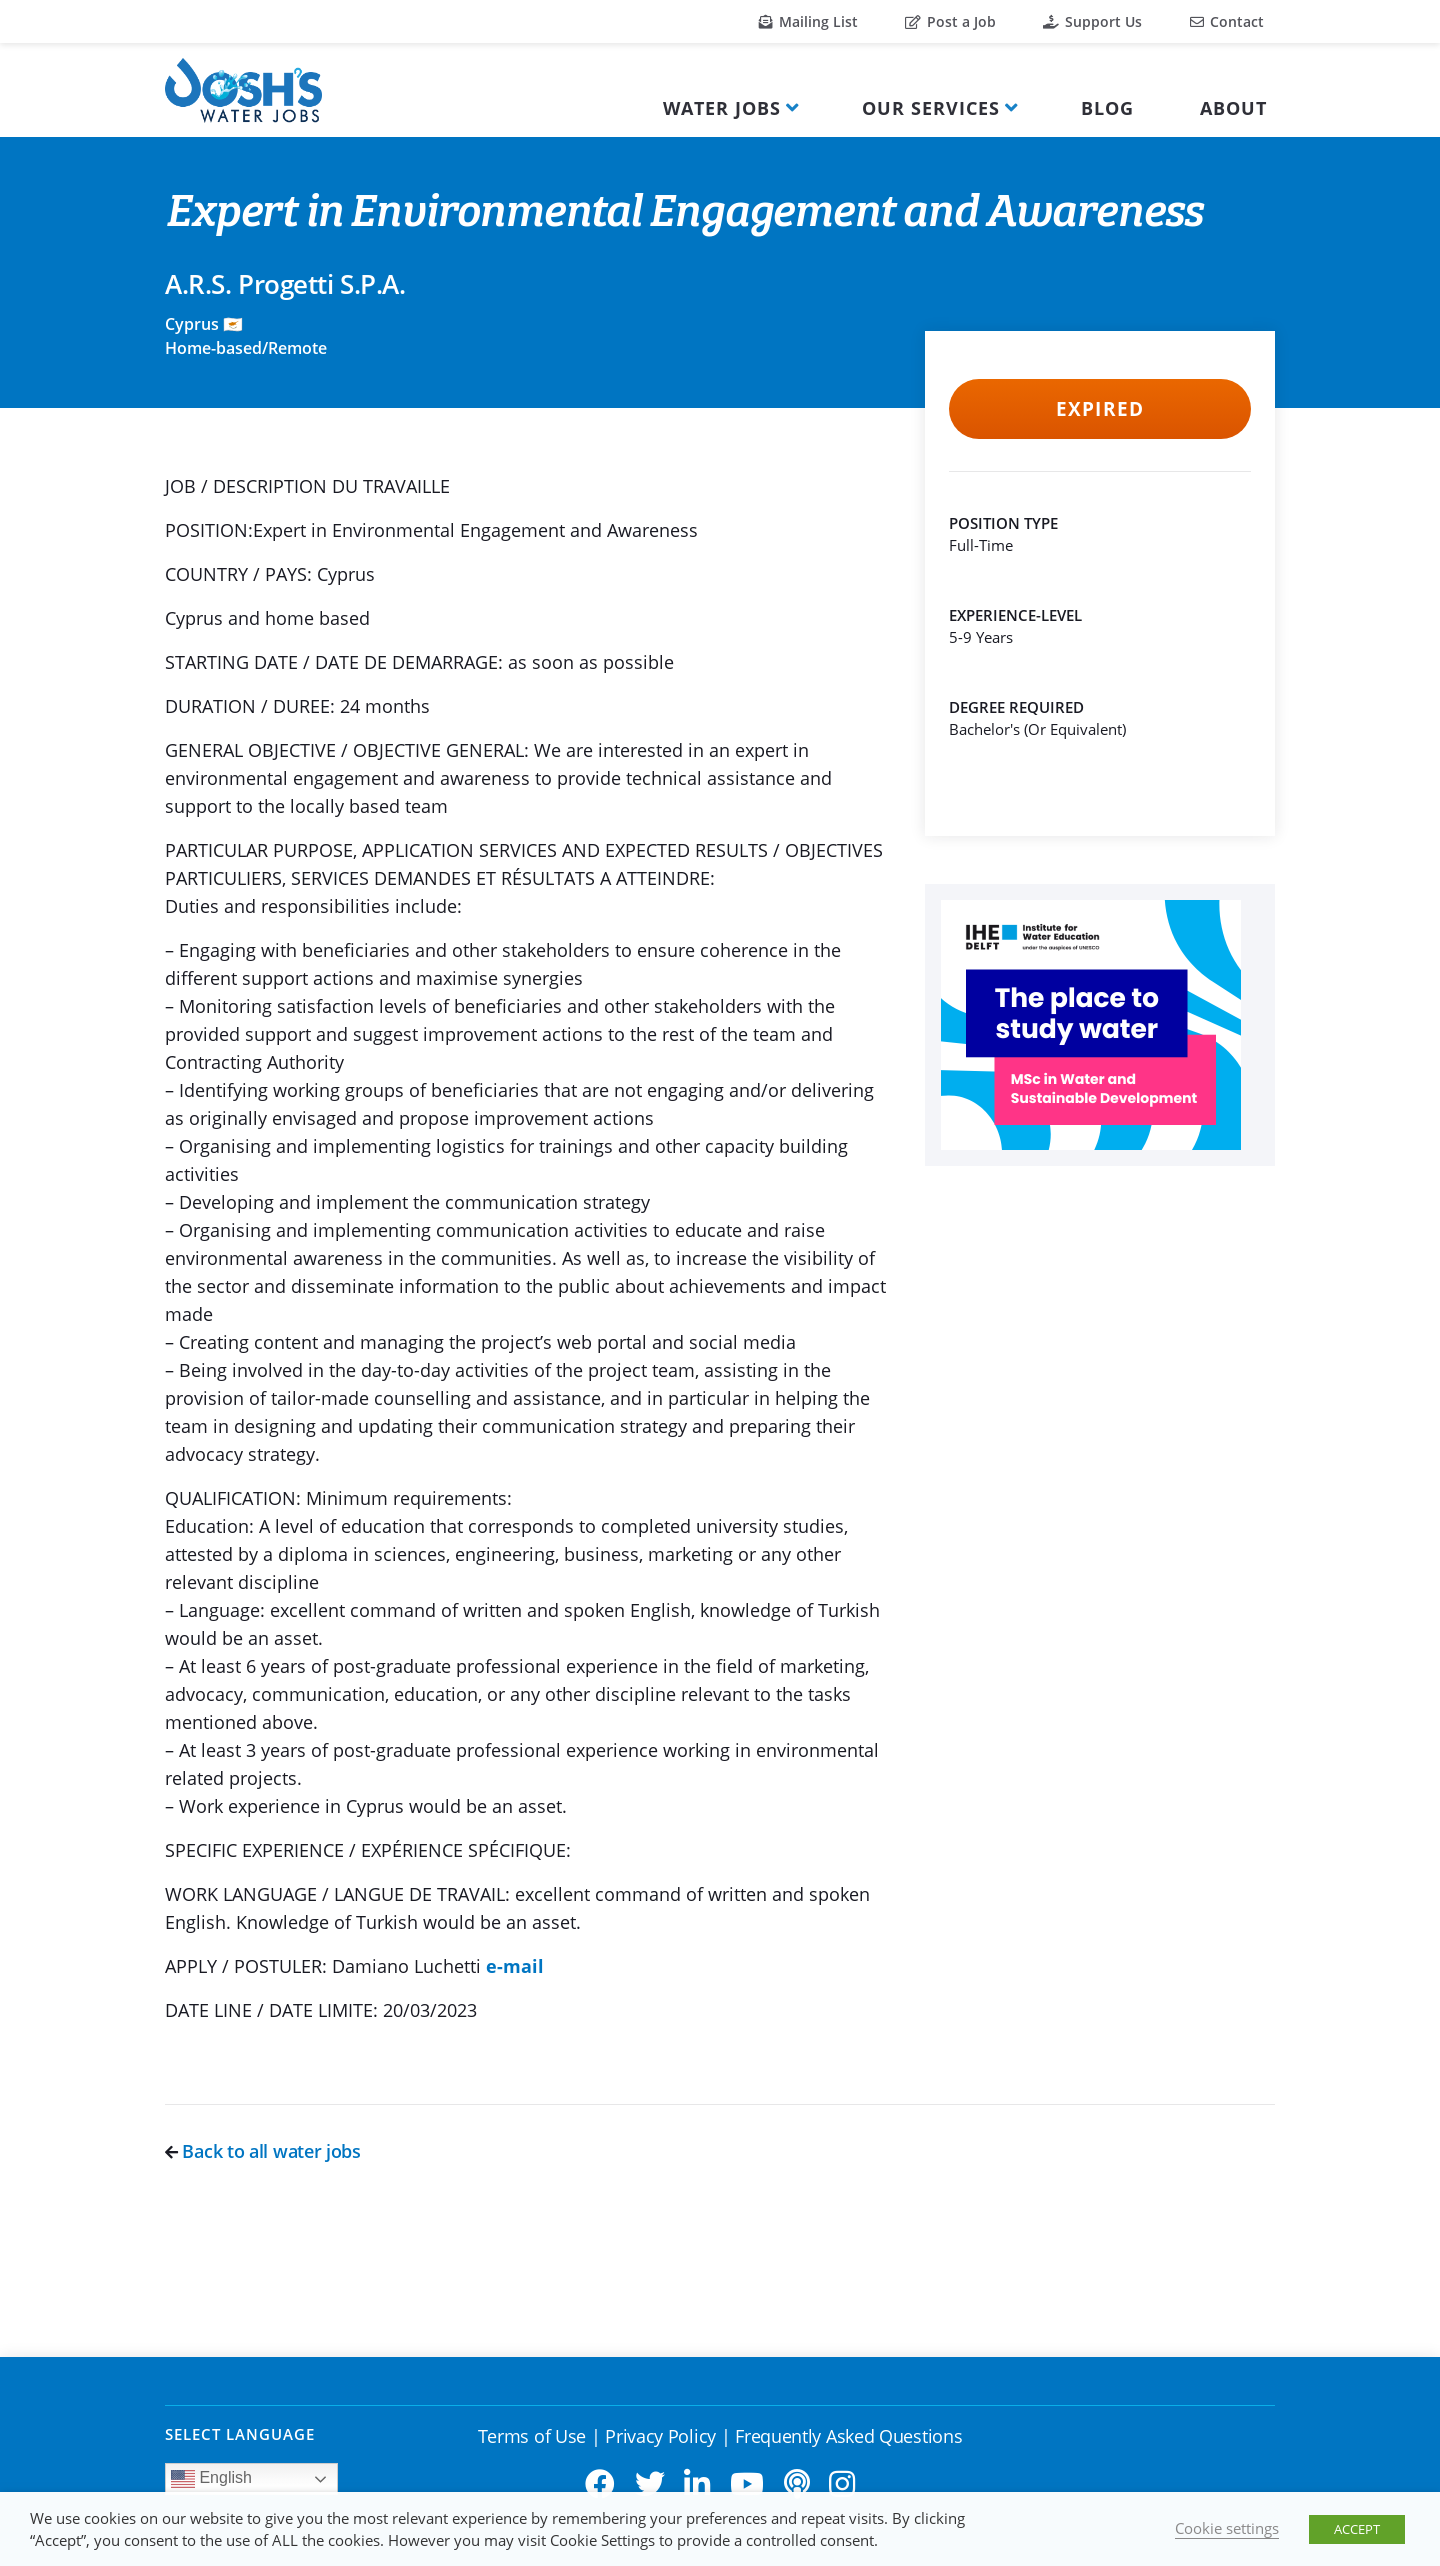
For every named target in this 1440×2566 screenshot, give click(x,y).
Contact (1227, 21)
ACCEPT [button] (1357, 2529)
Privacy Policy (660, 2436)
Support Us (1092, 21)
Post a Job (950, 21)
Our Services (931, 108)
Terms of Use (532, 2436)
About (1233, 108)
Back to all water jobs (263, 2151)
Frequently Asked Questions (848, 2436)
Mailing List (808, 21)
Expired (1099, 409)
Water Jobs (722, 108)
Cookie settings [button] (1227, 2528)
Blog (1107, 108)
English (211, 2479)
